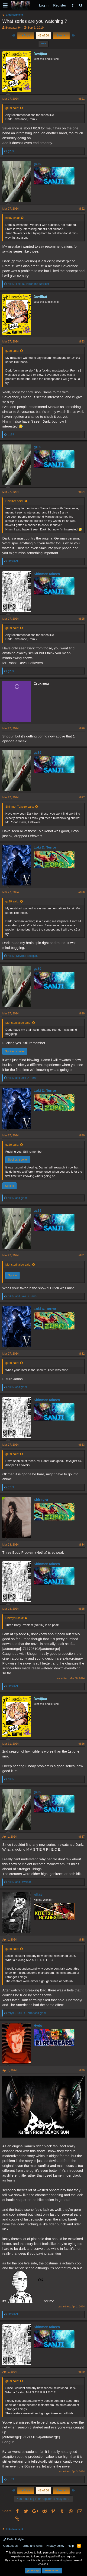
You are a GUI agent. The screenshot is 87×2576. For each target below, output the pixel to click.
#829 (81, 1013)
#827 (81, 797)
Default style (13, 2539)
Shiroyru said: (14, 1618)
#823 (81, 341)
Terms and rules (31, 2545)
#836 (81, 1743)
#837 (81, 1836)
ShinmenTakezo (47, 574)
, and (28, 284)
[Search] (81, 5)
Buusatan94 (13, 27)
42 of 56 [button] (43, 35)
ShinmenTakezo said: (19, 806)
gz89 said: (12, 108)
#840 (81, 2371)
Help (71, 2545)
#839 (81, 2070)
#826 (81, 728)
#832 (81, 1353)
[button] (5, 5)
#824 (81, 491)
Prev (26, 35)
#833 (81, 1444)
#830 (81, 1135)
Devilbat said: (14, 501)
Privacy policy (55, 2545)
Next (61, 35)
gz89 (37, 164)
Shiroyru (41, 1500)
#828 (81, 892)
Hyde (38, 2025)
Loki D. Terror (45, 847)
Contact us (10, 2545)
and (22, 1077)
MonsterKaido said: (18, 1022)
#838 (81, 1939)
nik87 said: (12, 218)
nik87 (38, 1895)
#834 (81, 1544)
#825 (81, 618)
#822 (81, 208)
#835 (81, 1608)
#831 (81, 1255)
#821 (81, 98)
